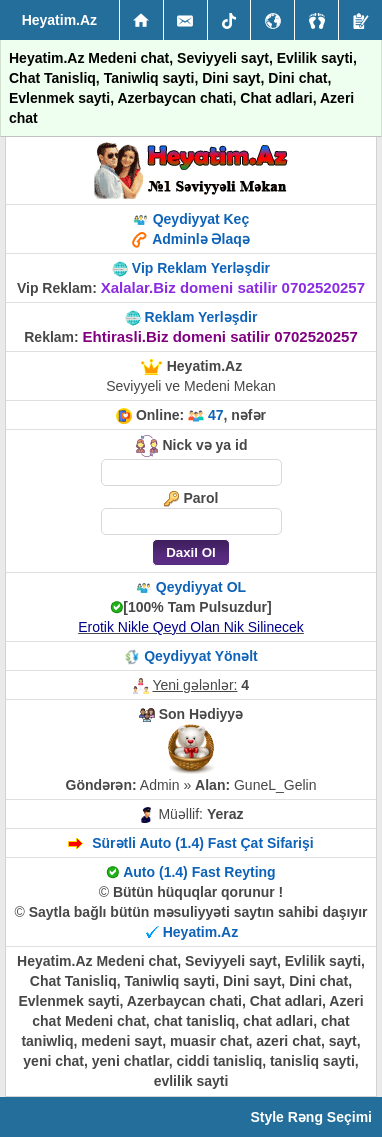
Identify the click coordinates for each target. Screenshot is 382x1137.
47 (216, 415)
